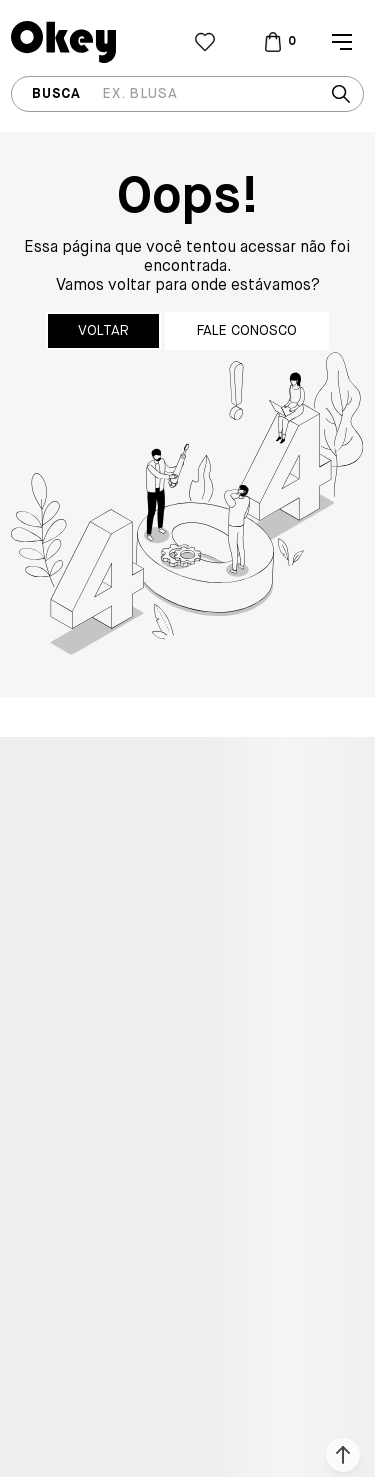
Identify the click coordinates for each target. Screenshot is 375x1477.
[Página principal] (97, 42)
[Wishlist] (205, 42)
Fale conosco (247, 331)
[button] (343, 1455)
